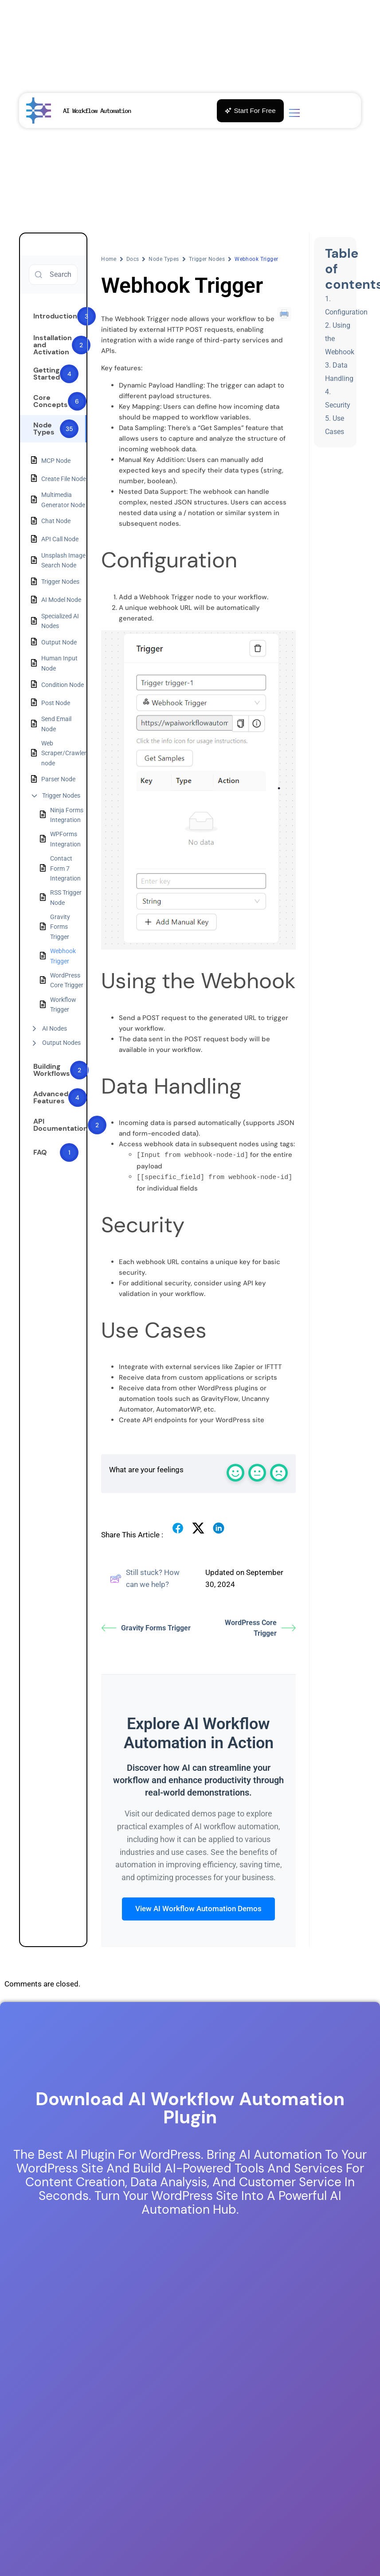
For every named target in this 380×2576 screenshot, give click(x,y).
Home (109, 259)
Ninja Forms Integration (66, 815)
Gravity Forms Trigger (60, 926)
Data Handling (339, 372)
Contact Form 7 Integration (65, 868)
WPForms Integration (65, 838)
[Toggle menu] (294, 114)
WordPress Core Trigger (66, 980)
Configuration (346, 312)
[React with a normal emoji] (257, 1472)
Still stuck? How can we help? (145, 1577)
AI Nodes (54, 1028)
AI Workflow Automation (97, 110)
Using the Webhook (339, 338)
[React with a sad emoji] (279, 1472)
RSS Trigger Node (66, 897)
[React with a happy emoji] (235, 1472)
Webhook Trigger (63, 955)
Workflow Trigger (63, 1004)
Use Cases (334, 425)
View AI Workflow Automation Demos (198, 1907)
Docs (132, 259)
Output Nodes (61, 1042)
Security (337, 405)
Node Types (164, 259)
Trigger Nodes (61, 795)
